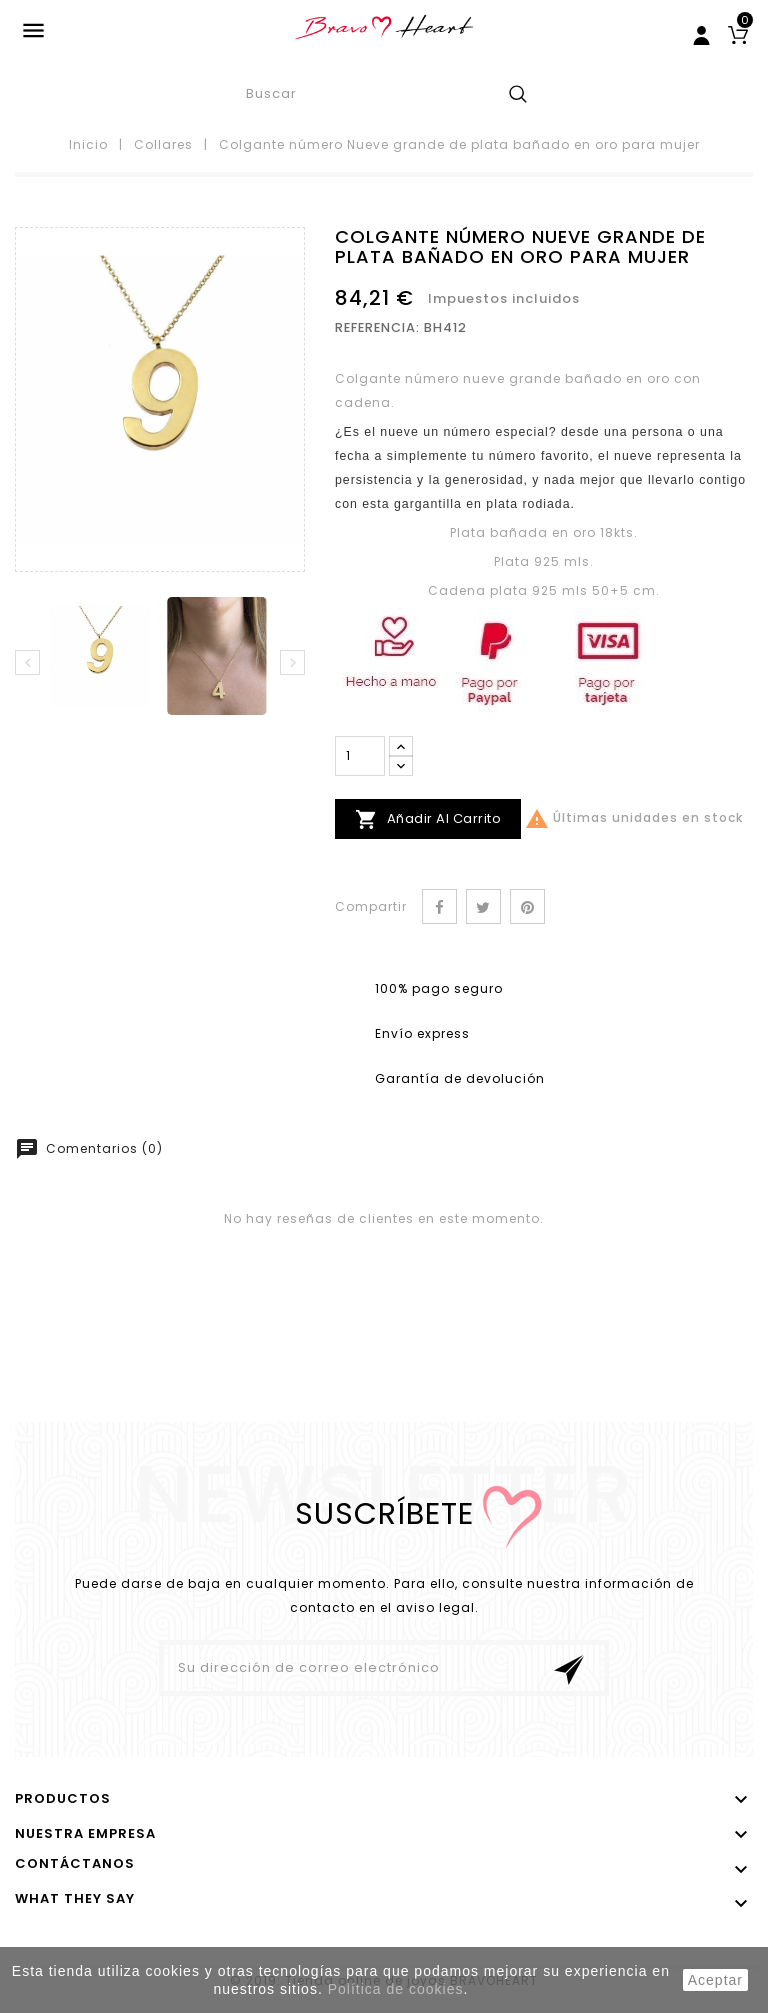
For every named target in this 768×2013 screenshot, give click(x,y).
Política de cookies (396, 1989)
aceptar (715, 1980)
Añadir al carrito (428, 819)
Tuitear (483, 906)
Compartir (439, 906)
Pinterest (527, 906)
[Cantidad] (360, 756)
